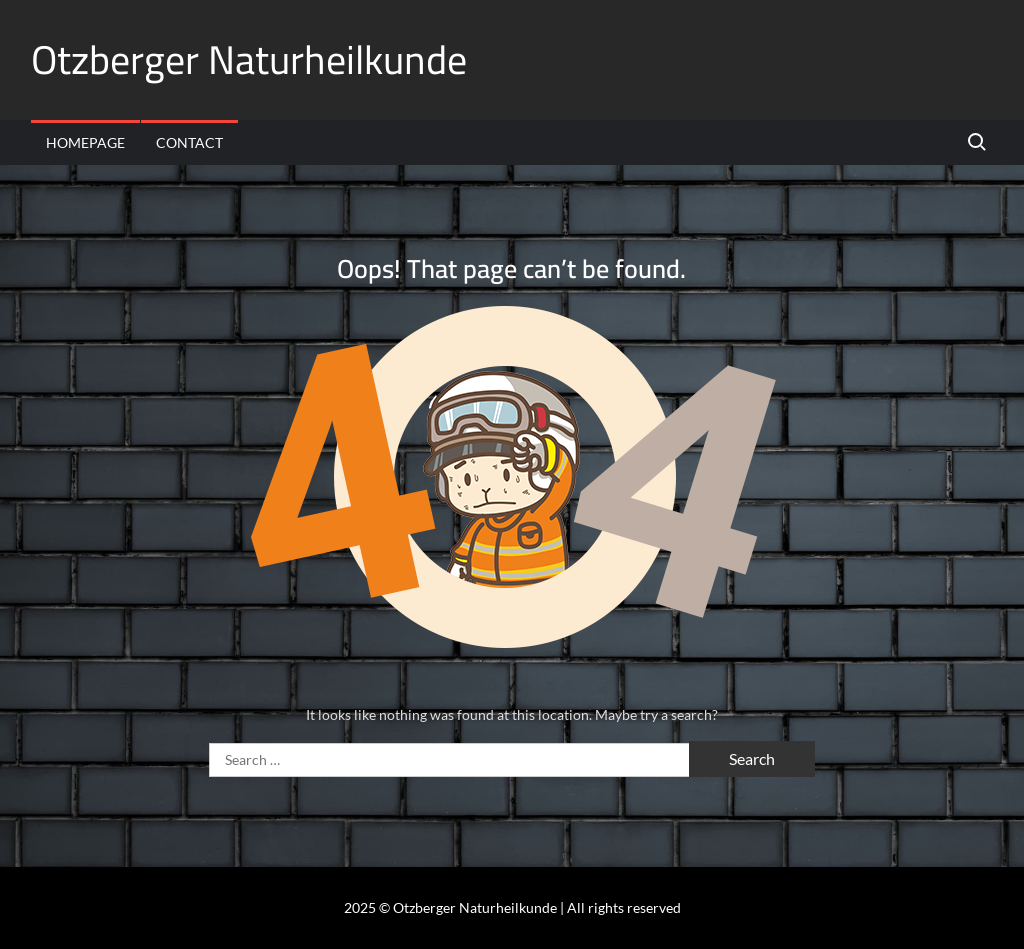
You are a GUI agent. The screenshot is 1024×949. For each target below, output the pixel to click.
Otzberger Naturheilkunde (249, 59)
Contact (189, 142)
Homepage (85, 142)
